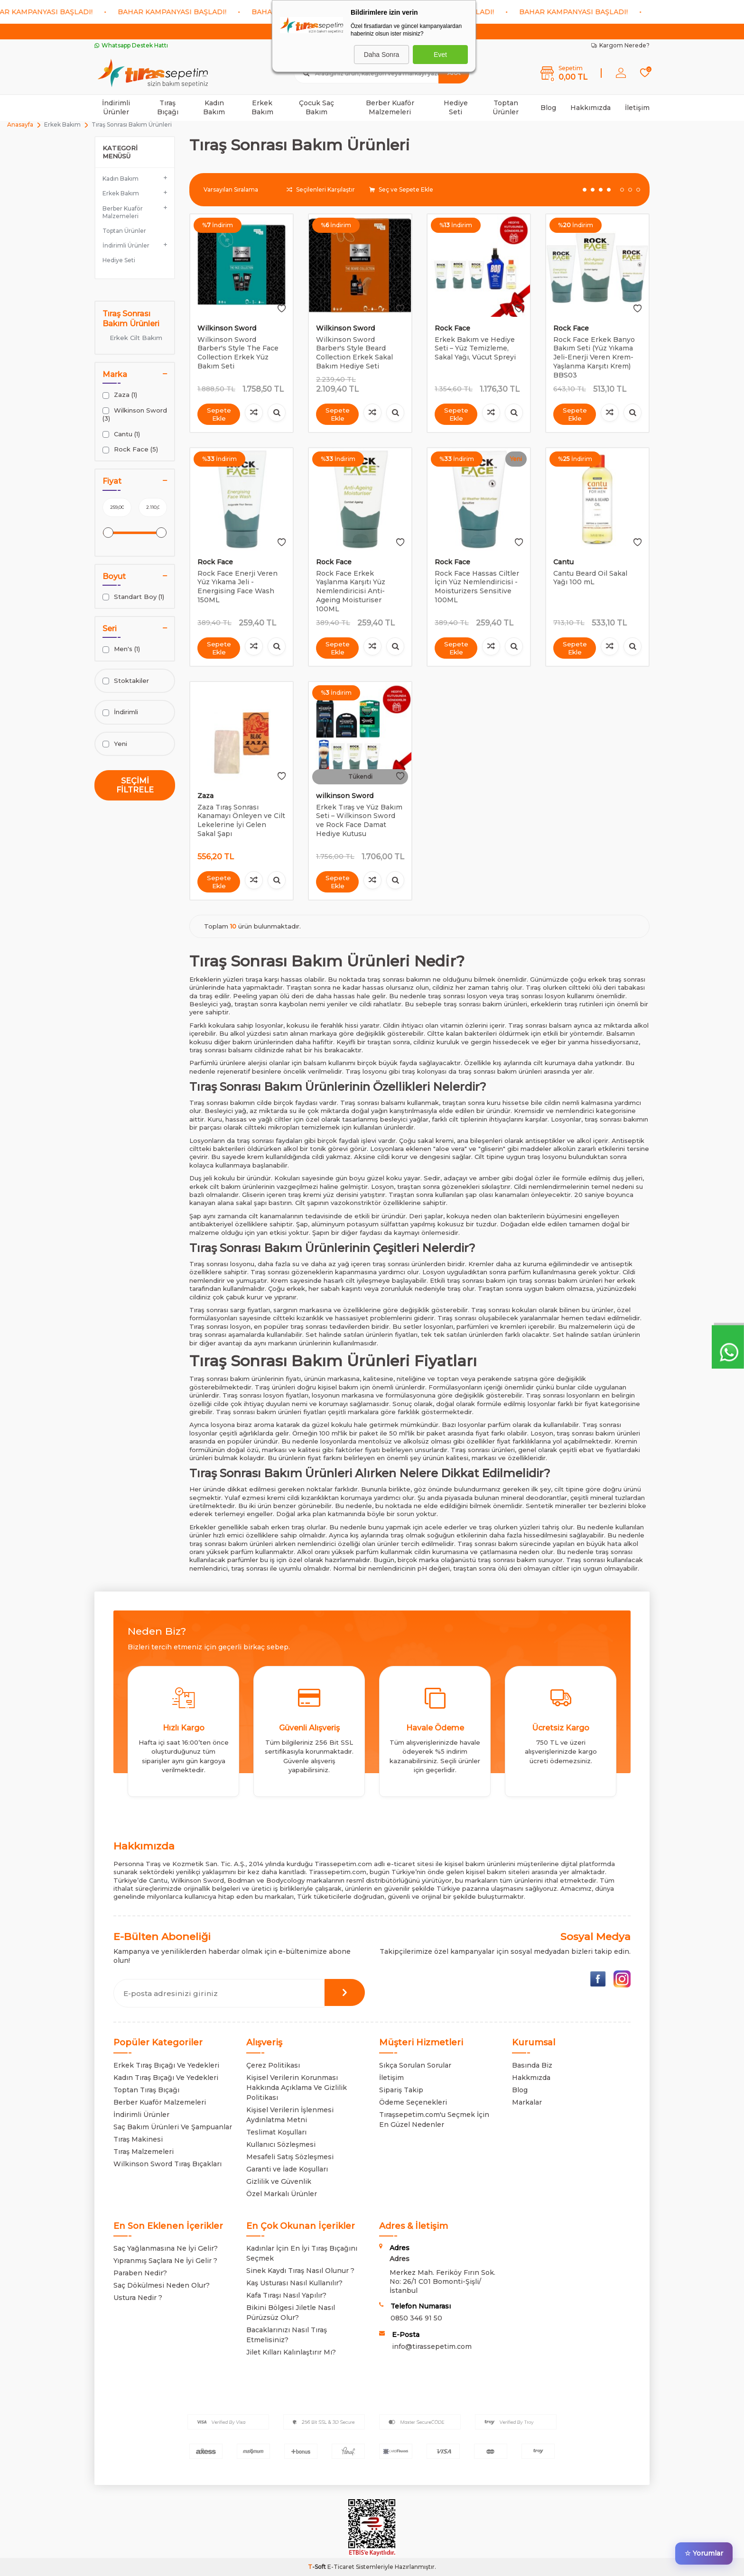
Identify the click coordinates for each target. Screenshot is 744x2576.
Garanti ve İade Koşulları (287, 2169)
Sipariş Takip (401, 2090)
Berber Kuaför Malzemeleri (390, 107)
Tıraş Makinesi (138, 2139)
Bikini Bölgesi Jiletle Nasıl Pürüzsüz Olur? (290, 2312)
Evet (440, 54)
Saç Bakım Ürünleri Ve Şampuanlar (172, 2127)
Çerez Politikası (273, 2065)
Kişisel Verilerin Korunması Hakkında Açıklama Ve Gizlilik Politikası (296, 2087)
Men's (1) (121, 649)
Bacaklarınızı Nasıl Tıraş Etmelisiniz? (286, 2335)
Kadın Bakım (214, 107)
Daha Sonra (382, 54)
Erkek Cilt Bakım (136, 337)
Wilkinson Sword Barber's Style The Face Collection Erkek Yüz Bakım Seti (238, 352)
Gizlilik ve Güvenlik (278, 2181)
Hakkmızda (531, 2077)
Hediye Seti (456, 107)
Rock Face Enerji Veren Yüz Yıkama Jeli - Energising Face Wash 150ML (237, 586)
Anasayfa (20, 124)
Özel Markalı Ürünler (281, 2194)
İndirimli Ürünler (116, 107)
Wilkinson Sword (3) (134, 414)
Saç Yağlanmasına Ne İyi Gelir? (165, 2248)
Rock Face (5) (130, 449)
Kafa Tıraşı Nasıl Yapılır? (286, 2295)
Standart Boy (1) (133, 597)
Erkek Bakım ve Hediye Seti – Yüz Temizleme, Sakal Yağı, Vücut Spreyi (475, 348)
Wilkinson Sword (226, 328)
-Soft (317, 2566)
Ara (453, 72)
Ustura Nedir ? (137, 2297)
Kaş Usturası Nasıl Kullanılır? (294, 2283)
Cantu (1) (121, 434)
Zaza (205, 795)
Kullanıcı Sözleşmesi (281, 2144)
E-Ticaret (340, 2566)
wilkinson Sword (344, 795)
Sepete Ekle (218, 413)
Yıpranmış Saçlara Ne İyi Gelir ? (165, 2260)
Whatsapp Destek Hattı (131, 45)
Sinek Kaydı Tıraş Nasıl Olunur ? (300, 2270)
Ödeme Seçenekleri (413, 2102)
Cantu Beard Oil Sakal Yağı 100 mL (590, 578)
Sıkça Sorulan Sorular (415, 2065)
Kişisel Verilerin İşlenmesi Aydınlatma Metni (290, 2115)
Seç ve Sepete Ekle (401, 189)
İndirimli (120, 712)
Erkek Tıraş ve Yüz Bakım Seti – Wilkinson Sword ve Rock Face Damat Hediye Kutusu (359, 820)
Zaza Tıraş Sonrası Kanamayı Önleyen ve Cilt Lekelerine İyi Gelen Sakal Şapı (241, 820)
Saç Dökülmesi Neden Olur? (161, 2285)
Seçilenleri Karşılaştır (321, 189)
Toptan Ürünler (506, 107)
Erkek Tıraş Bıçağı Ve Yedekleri (166, 2065)
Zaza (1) (119, 395)
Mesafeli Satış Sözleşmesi (290, 2157)
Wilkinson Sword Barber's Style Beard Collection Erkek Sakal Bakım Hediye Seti (354, 352)
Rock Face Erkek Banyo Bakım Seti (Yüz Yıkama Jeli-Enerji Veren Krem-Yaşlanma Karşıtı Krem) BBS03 (594, 357)
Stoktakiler (125, 681)
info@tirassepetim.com (432, 2346)
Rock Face (452, 328)
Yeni (114, 744)
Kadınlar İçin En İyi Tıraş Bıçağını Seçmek (301, 2253)
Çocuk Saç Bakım (316, 107)
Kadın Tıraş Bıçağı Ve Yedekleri (165, 2077)
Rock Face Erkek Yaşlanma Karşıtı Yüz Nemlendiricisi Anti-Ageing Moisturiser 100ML (350, 591)
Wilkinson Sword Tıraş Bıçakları (167, 2164)
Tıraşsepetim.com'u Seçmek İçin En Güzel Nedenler (434, 2119)
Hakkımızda (590, 107)
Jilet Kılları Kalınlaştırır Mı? (291, 2352)
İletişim (637, 107)
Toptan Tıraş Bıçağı (146, 2090)
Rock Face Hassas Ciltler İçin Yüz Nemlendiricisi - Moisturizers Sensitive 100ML (477, 586)
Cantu (563, 562)
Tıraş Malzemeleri (143, 2151)
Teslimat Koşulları (276, 2132)
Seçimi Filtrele (135, 785)
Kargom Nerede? (620, 45)
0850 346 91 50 (416, 2318)
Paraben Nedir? (140, 2273)
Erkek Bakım (262, 107)
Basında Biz (532, 2065)
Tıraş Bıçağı (167, 107)
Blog (548, 107)
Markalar (527, 2102)
